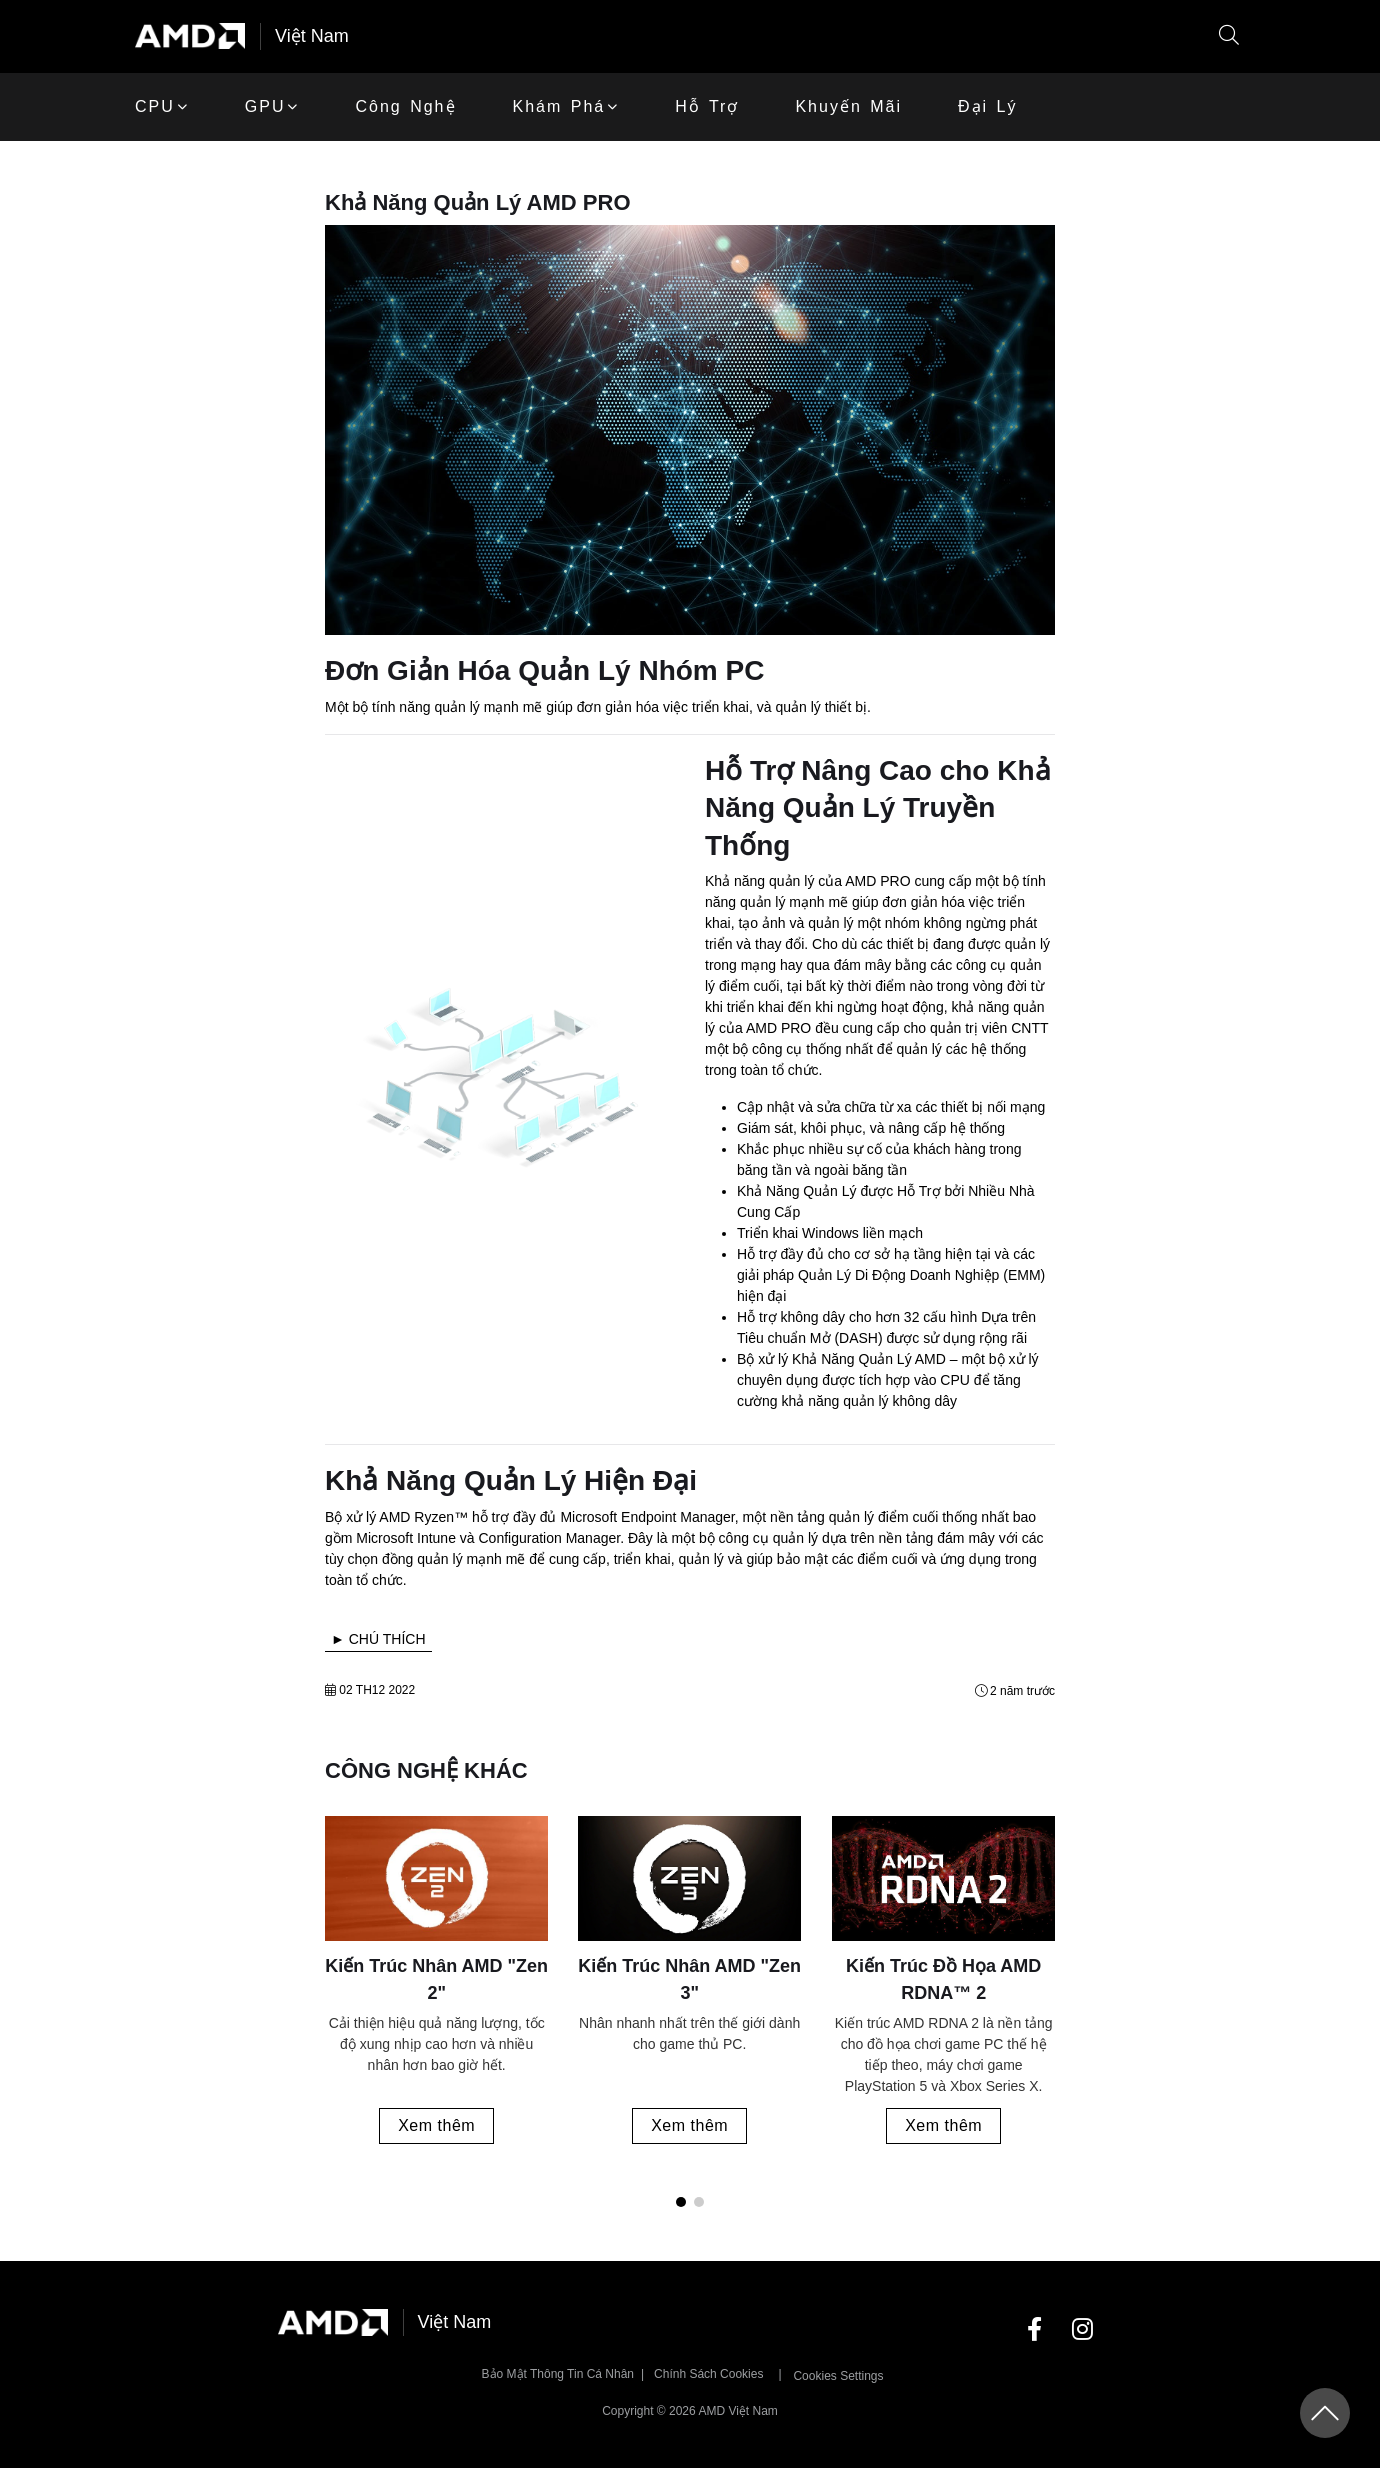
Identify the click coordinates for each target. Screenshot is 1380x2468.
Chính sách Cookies (708, 2374)
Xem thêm (436, 2125)
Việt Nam (312, 36)
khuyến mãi (848, 106)
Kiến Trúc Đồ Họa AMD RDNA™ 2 (943, 1979)
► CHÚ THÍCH (378, 1639)
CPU (155, 106)
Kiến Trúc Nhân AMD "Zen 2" (436, 1979)
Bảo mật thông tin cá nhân (558, 2374)
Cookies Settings (838, 2376)
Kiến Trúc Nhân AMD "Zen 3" (690, 1979)
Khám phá (559, 106)
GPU (265, 106)
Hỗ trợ (707, 106)
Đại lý (987, 106)
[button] (1229, 36)
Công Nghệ (405, 106)
